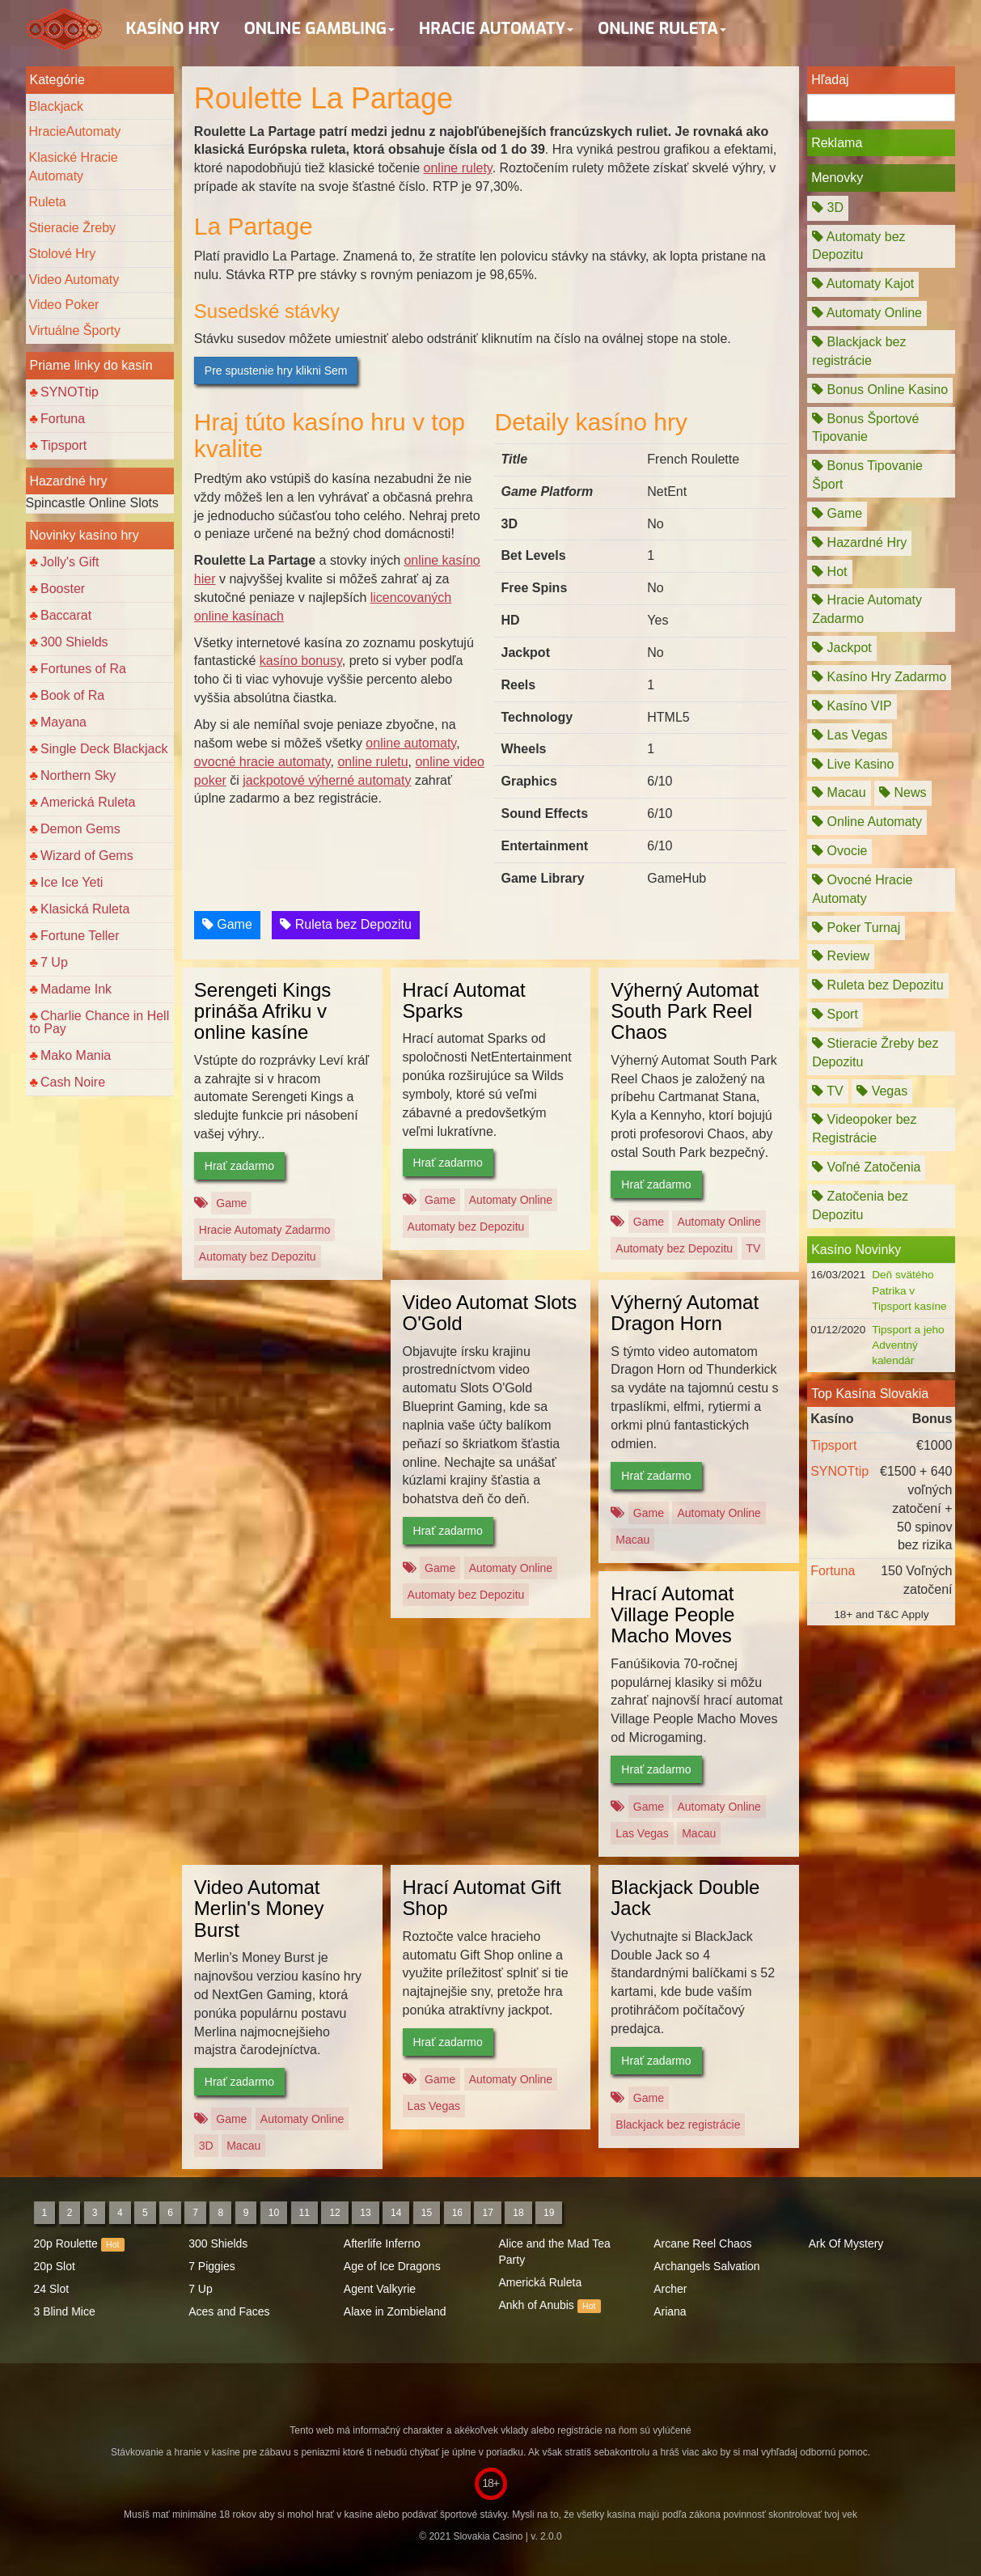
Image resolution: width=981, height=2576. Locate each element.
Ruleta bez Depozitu (346, 924)
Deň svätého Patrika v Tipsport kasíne (909, 1290)
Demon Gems (80, 829)
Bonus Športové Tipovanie (865, 428)
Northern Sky (78, 775)
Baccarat (65, 615)
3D (206, 2145)
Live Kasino (853, 764)
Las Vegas (641, 1833)
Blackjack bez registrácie (677, 2124)
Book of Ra (72, 695)
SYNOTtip (69, 392)
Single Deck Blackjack (103, 749)
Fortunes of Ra (83, 669)
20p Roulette (66, 2243)
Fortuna (62, 419)
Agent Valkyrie (380, 2288)
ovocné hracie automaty (262, 762)
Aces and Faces (228, 2311)
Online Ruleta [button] (662, 29)
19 (548, 2212)
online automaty (411, 743)
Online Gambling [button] (319, 29)
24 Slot (52, 2288)
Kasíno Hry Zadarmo (879, 677)
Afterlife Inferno (382, 2243)
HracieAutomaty (75, 131)
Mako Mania (75, 1055)
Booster (62, 588)
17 (487, 2212)
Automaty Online (511, 1199)
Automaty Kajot (863, 283)
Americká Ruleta (87, 802)
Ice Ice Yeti (71, 882)
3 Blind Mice (64, 2311)
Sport (835, 1014)
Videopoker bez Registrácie (864, 1128)
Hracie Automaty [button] (496, 29)
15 (426, 2212)
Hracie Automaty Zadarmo (265, 1229)
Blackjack (56, 106)
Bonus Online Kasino (880, 389)
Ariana (669, 2311)
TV (753, 1248)
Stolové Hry (62, 254)
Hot (829, 571)
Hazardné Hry (859, 542)
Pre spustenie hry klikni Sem (276, 370)
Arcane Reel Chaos (702, 2243)
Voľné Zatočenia (866, 1167)
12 (334, 2212)
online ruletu (372, 762)
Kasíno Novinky (856, 1249)
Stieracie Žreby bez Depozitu (875, 1052)
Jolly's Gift (69, 562)
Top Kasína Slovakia (869, 1393)
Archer (670, 2288)
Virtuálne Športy (75, 330)
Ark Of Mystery (846, 2243)
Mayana (63, 722)
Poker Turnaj (856, 927)
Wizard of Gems (86, 855)
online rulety (458, 168)
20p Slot (54, 2266)
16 (457, 2212)
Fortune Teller (80, 936)
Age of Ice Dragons (392, 2266)
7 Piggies (211, 2266)
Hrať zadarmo (239, 1165)
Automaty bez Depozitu (257, 1256)
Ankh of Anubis (535, 2304)
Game (227, 924)
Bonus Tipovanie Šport (867, 475)
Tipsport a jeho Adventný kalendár (908, 1345)
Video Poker (64, 304)
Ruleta (47, 202)
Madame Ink (76, 989)
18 (518, 2212)
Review (840, 956)
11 (304, 2212)
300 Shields (74, 642)
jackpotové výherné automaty (327, 780)
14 (396, 2212)
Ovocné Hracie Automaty (862, 889)
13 (365, 2212)
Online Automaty (867, 821)
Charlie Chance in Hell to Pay (100, 1022)
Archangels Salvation (706, 2266)
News (902, 792)
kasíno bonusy (301, 660)
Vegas (881, 1091)
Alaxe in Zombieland (395, 2311)
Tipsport (63, 445)
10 (274, 2212)
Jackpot (842, 648)
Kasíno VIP (852, 706)
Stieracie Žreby (72, 228)
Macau (632, 1539)
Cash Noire (72, 1082)
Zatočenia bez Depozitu (860, 1205)
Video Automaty (74, 279)
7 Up (54, 962)
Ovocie (839, 851)
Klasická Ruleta (84, 909)
